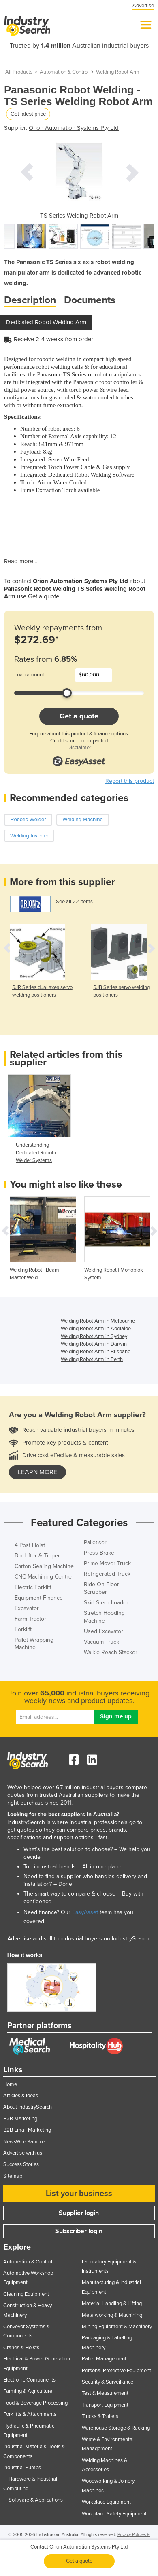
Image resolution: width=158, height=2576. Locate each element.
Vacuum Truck (101, 1641)
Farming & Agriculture (27, 2391)
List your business (79, 2193)
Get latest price (28, 114)
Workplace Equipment (106, 2502)
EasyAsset (85, 1912)
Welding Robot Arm (117, 72)
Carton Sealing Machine (44, 1566)
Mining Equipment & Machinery (117, 2326)
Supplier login (79, 2213)
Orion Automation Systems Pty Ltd (74, 127)
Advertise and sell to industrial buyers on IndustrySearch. (79, 1938)
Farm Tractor (30, 1618)
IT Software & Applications (33, 2500)
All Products (18, 72)
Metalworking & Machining (112, 2315)
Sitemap (12, 2176)
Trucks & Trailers (100, 2416)
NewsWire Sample (24, 2142)
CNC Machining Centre (43, 1576)
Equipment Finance (39, 1597)
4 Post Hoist (30, 1545)
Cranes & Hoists (21, 2347)
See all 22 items (74, 901)
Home (10, 2084)
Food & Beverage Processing (35, 2403)
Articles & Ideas (20, 2095)
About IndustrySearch (27, 2107)
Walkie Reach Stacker (110, 1652)
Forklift (23, 1629)
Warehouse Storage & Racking (116, 2428)
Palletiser (95, 1542)
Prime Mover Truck (107, 1563)
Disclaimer (79, 747)
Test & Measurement (105, 2393)
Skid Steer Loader (106, 1602)
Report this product (129, 781)
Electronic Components (29, 2380)
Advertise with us (22, 2153)
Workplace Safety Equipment (114, 2513)
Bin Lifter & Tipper (37, 1555)
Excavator (27, 1608)
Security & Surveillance (107, 2382)
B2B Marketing (20, 2118)
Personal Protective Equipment (116, 2370)
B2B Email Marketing (27, 2130)
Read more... (20, 561)
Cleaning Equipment (26, 2294)
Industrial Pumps (22, 2467)
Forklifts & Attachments (29, 2414)
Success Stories (21, 2164)
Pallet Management (104, 2359)
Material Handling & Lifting (112, 2303)
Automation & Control (64, 72)
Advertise (143, 5)
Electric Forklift (33, 1587)
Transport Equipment (105, 2405)
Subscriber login (78, 2231)
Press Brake (99, 1552)
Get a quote (79, 716)
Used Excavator (103, 1631)
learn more (37, 1472)
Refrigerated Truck (107, 1573)
